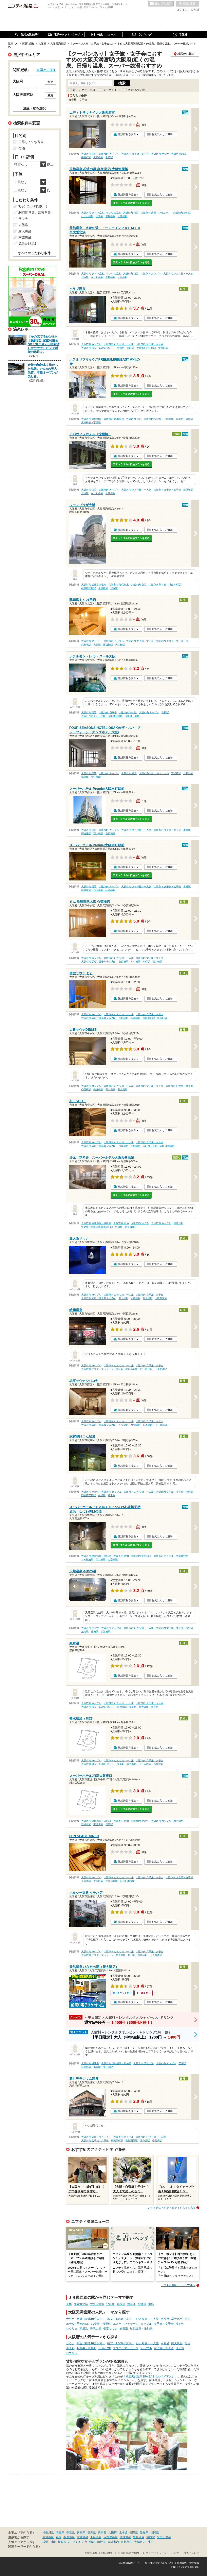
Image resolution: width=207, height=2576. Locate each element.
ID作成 (195, 9)
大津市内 (140, 2541)
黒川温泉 (138, 2537)
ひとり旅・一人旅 (147, 2318)
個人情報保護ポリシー (130, 2563)
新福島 (121, 2304)
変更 (50, 82)
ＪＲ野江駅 (161, 1369)
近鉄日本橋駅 (167, 1146)
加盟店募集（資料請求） (98, 2553)
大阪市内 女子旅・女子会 (135, 153)
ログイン (182, 9)
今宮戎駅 (86, 1881)
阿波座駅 (86, 833)
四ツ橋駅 (135, 961)
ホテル (70, 2323)
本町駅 (187, 829)
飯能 (92, 2541)
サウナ (70, 2318)
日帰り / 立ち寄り (31, 142)
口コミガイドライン (155, 2553)
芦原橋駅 (142, 1955)
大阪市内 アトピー (91, 641)
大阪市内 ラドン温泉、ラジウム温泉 (101, 212)
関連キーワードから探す (24, 2546)
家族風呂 (24, 237)
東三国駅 (108, 2067)
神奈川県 (48, 2532)
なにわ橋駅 (87, 216)
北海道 (123, 2532)
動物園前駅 (132, 2140)
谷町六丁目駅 (150, 1146)
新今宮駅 (145, 2140)
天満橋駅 (98, 157)
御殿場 (101, 2541)
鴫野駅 (189, 1491)
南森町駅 (86, 157)
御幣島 (142, 2304)
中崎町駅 (163, 347)
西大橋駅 (98, 833)
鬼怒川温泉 (164, 2537)
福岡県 (154, 2532)
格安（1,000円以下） (120, 2318)
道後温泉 (125, 2537)
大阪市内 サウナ (160, 153)
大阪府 (112, 2532)
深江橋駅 (105, 1631)
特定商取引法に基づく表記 (159, 2563)
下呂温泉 (95, 2537)
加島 (151, 2304)
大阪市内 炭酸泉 (90, 2063)
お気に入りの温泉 (161, 4)
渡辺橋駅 (108, 644)
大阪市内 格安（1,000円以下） (98, 347)
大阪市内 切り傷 (153, 418)
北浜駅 (109, 157)
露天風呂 (177, 2318)
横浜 (45, 2541)
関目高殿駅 (132, 1369)
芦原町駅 (121, 1955)
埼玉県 (60, 2532)
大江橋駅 (122, 216)
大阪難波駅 (161, 1298)
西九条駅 (131, 1764)
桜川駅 (131, 1955)
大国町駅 (98, 1881)
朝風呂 (83, 2328)
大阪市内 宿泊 (88, 153)
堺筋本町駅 (175, 584)
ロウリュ (71, 2328)
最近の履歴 (187, 4)
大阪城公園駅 (132, 716)
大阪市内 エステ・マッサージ (172, 641)
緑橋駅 (102, 1495)
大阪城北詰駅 (115, 716)
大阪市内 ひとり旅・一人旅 (178, 273)
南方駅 (154, 1706)
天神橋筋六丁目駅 (146, 347)
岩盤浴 (123, 2328)
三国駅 (182, 2063)
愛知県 (144, 2532)
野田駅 (119, 1226)
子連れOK (83, 2323)
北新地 (110, 2304)
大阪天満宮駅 (178, 153)
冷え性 (180, 2323)
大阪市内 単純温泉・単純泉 (96, 1223)
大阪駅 (97, 644)
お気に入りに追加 (162, 134)
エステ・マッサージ (125, 2323)
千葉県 (70, 2532)
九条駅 (120, 1764)
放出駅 (111, 1495)
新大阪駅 (144, 1706)
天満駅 (120, 347)
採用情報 (194, 2563)
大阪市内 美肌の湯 (141, 1556)
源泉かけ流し (28, 243)
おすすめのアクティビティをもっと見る (171, 2207)
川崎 (53, 2541)
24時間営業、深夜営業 (34, 212)
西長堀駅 (130, 1226)
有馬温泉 (69, 2537)
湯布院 (150, 2537)
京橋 (69, 2304)
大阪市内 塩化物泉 (91, 418)
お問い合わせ (191, 2553)
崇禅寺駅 (122, 1706)
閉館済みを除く (138, 89)
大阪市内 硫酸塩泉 (114, 418)
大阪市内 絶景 (128, 773)
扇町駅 (130, 347)
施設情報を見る (127, 134)
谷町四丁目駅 (88, 588)
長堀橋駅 (123, 1018)
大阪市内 (113, 2541)
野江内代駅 (146, 1369)
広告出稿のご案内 (128, 2553)
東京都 (102, 2532)
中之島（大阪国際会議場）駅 (97, 1226)
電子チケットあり (84, 89)
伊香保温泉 (111, 2537)
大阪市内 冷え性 (182, 212)
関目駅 (119, 1369)
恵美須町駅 (112, 1881)
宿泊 (187, 2318)
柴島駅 (132, 1706)
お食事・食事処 (101, 2323)
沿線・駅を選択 (34, 108)
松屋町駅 (162, 1018)
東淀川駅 (98, 1824)
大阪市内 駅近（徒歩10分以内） (98, 961)
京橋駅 (165, 712)
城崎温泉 (82, 2537)
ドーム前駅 (145, 1764)
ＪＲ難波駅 (161, 1425)
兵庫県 (81, 2532)
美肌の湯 (95, 2328)
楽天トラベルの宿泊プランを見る (131, 203)
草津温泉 (48, 2537)
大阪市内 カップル (109, 153)
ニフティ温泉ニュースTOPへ (178, 2285)
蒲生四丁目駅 (88, 1495)
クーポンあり (111, 89)
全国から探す (46, 70)
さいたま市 (80, 2541)
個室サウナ (110, 2328)
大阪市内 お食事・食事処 (179, 1085)
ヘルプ (175, 2553)
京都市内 (126, 2541)
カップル (146, 2323)
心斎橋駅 (110, 833)
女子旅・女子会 (164, 2323)
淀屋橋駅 (110, 216)
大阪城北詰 (81, 2304)
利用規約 (182, 2563)
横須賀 (62, 2541)
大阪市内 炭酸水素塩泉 (93, 584)
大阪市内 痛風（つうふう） (155, 212)
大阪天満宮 (97, 2304)
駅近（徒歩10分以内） (91, 2318)
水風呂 (165, 2318)
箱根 (58, 2537)
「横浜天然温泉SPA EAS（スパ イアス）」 (150, 2376)
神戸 (150, 2541)
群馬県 (91, 2532)
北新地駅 (86, 644)
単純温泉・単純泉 (141, 2328)
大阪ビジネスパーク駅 (93, 716)
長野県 (133, 2532)
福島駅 (85, 777)
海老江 (131, 2304)
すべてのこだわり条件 (34, 253)
